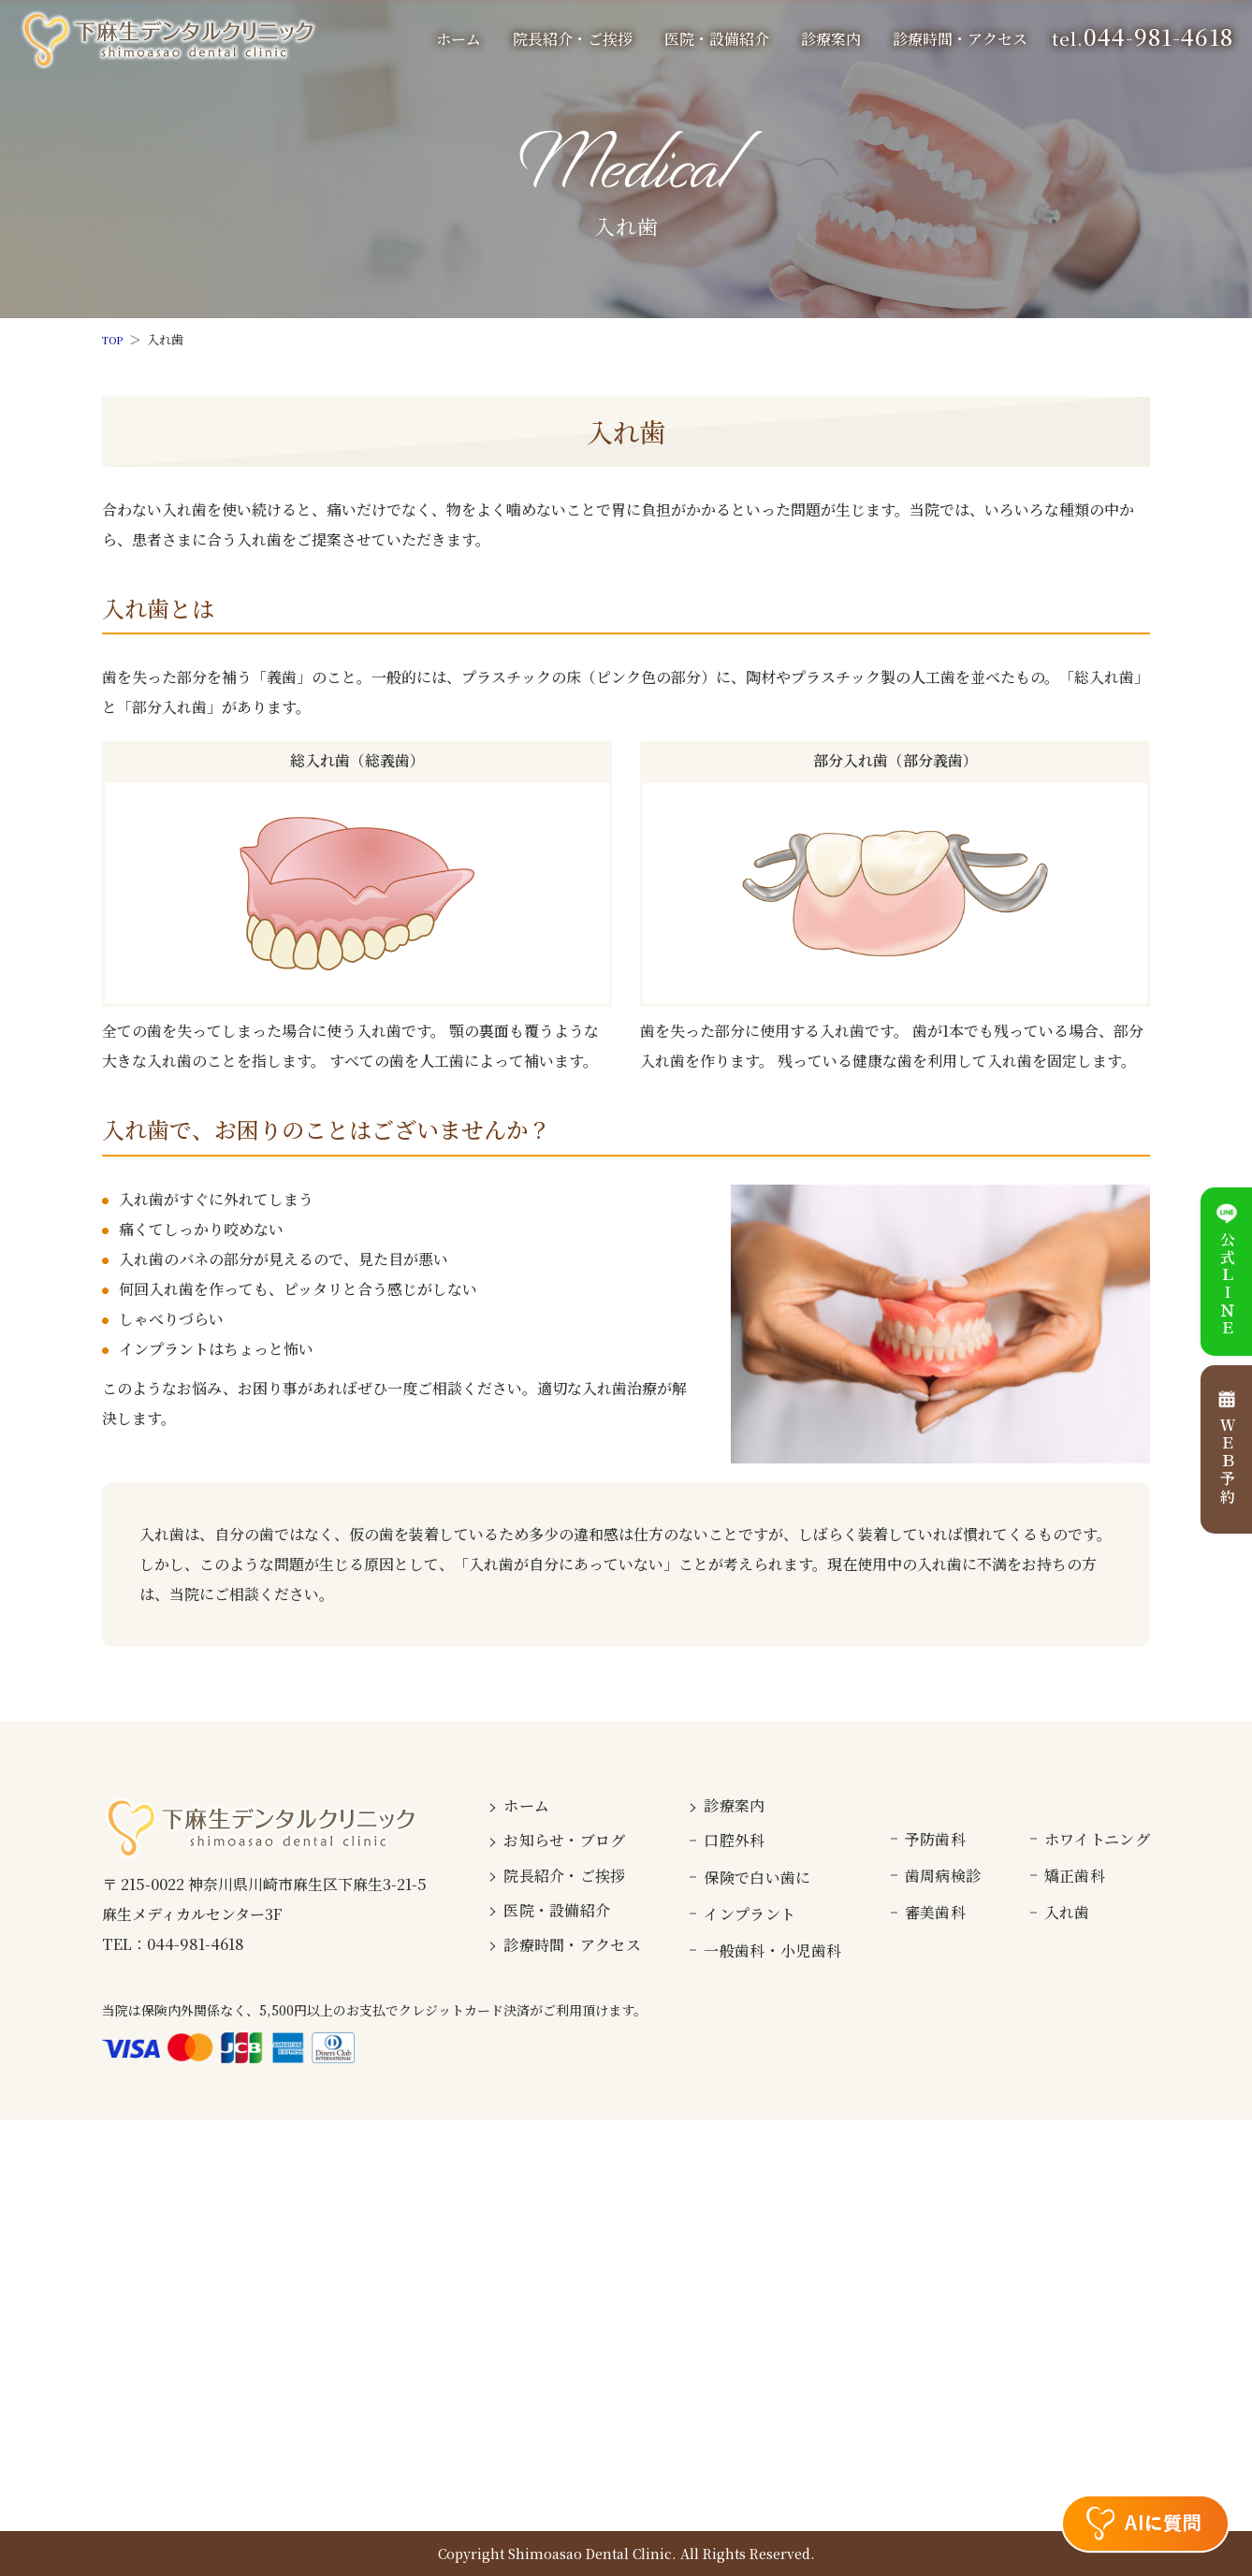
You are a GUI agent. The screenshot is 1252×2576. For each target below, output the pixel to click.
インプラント (749, 1914)
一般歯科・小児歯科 (772, 1950)
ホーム (458, 39)
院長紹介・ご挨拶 (573, 39)
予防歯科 (935, 1839)
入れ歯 (1067, 1912)
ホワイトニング (1097, 1839)
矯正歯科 (1074, 1876)
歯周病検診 (943, 1876)
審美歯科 (935, 1912)
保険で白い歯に (757, 1877)
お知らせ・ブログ (564, 1840)
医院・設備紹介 (716, 39)
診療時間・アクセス (960, 39)
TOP (115, 339)
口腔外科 (734, 1840)
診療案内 (734, 1805)
